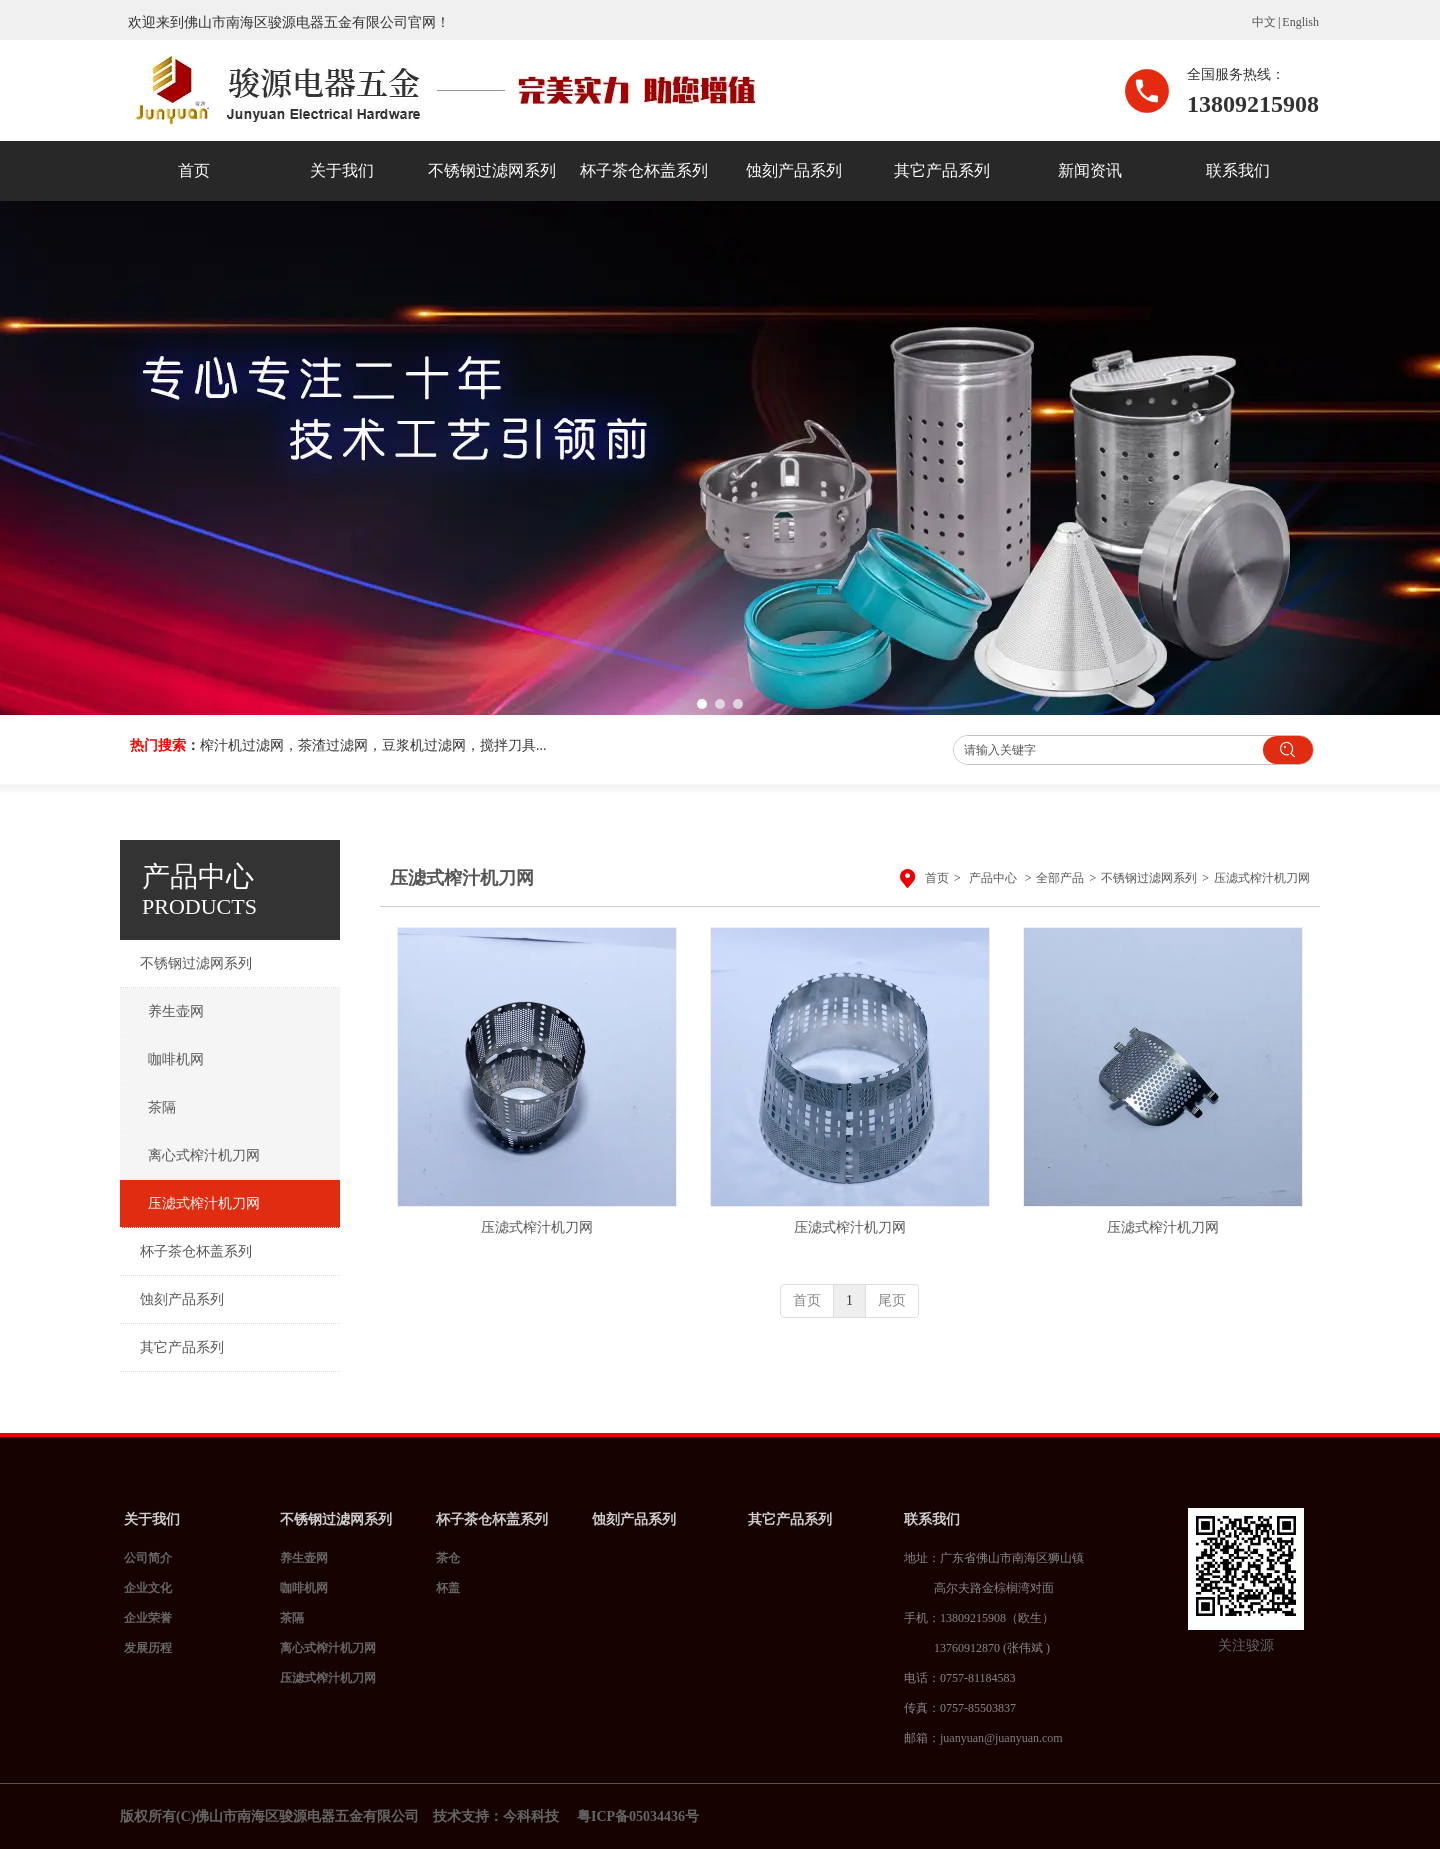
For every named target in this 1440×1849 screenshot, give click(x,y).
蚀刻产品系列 (634, 1519)
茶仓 (448, 1558)
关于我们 (152, 1519)
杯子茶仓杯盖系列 (492, 1519)
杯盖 (448, 1588)
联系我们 (932, 1519)
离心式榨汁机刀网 (328, 1648)
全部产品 (1060, 878)
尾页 (892, 1300)
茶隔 (292, 1618)
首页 (937, 878)
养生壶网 (304, 1558)
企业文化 (148, 1588)
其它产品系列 (790, 1519)
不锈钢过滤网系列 (1149, 878)
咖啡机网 (304, 1588)
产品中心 (993, 878)
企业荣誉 (148, 1618)
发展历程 (148, 1648)
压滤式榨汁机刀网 (1262, 878)
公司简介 (148, 1558)
